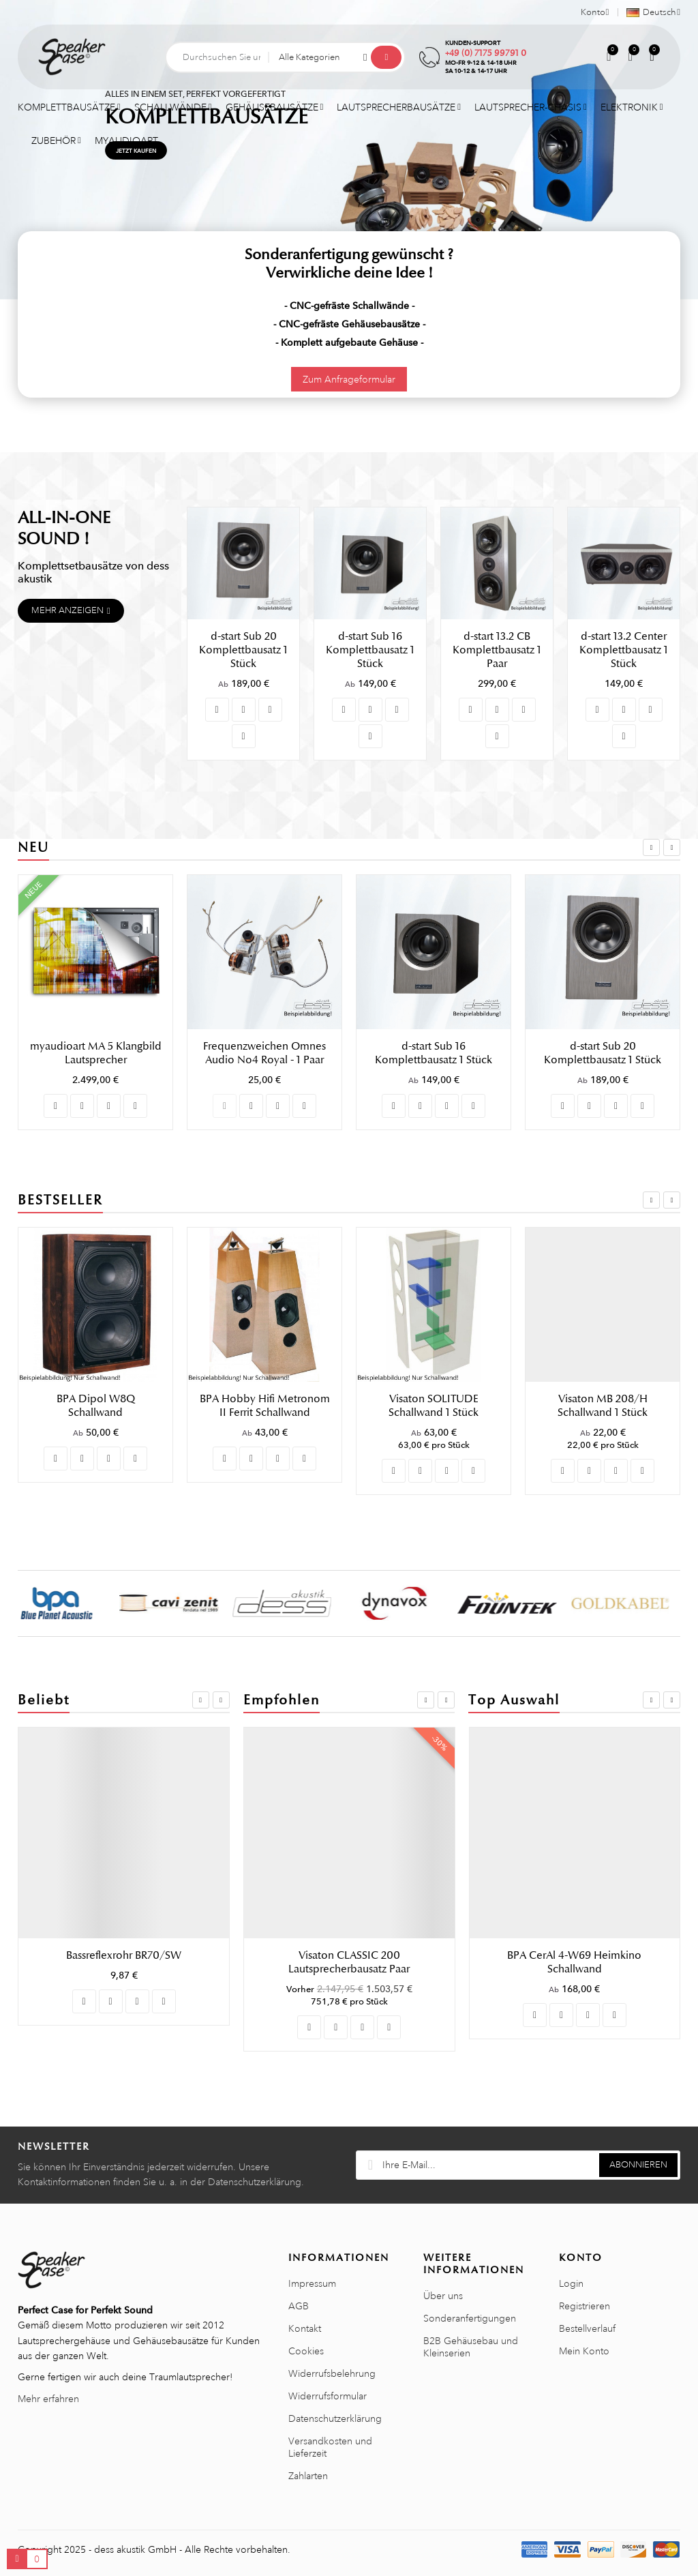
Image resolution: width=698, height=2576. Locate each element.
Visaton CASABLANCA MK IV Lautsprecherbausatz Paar (95, 1412)
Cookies (306, 2351)
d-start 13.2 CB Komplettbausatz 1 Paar (497, 650)
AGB (298, 2306)
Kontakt (304, 2328)
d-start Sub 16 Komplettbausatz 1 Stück (370, 650)
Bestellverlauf (587, 2328)
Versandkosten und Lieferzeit (330, 2447)
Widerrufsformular (327, 2396)
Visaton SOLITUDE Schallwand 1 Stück (603, 1405)
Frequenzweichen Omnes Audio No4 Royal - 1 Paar (433, 1053)
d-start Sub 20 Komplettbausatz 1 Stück (243, 650)
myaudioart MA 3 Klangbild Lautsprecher (96, 1053)
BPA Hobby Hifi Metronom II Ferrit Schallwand (434, 1405)
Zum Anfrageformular (349, 379)
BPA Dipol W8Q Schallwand (265, 1405)
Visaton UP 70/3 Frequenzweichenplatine (349, 1962)
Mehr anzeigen (67, 610)
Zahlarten (308, 2476)
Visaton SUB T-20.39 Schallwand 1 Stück (123, 1955)
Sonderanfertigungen (469, 2318)
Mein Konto (584, 2351)
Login (571, 2283)
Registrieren (584, 2306)
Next (671, 847)
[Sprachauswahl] (649, 12)
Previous (651, 847)
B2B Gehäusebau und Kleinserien (470, 2347)
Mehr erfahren (48, 2399)
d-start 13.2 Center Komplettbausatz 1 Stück (623, 650)
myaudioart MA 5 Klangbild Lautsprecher (265, 1053)
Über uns (443, 2296)
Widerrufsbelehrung (332, 2373)
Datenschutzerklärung (335, 2418)
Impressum (312, 2283)
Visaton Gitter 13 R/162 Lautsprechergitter (574, 1962)
